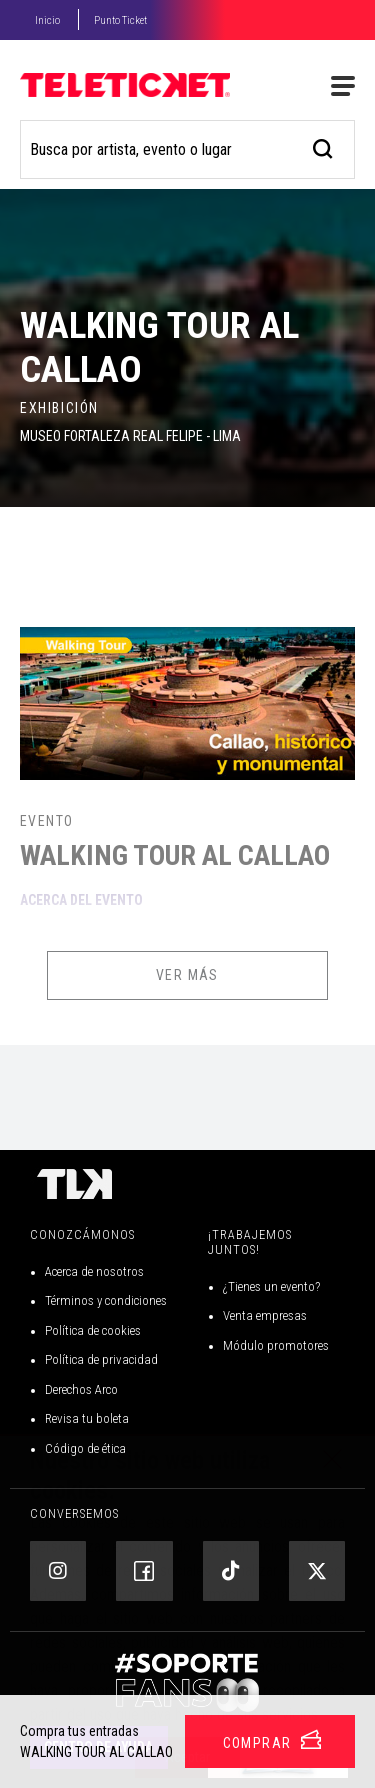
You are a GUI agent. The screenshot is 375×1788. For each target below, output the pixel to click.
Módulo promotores (276, 1345)
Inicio (47, 20)
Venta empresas (265, 1315)
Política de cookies (93, 1330)
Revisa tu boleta (87, 1418)
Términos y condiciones (106, 1300)
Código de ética (85, 1448)
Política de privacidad (101, 1359)
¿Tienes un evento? (271, 1286)
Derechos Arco (81, 1389)
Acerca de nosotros (94, 1271)
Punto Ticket (120, 20)
